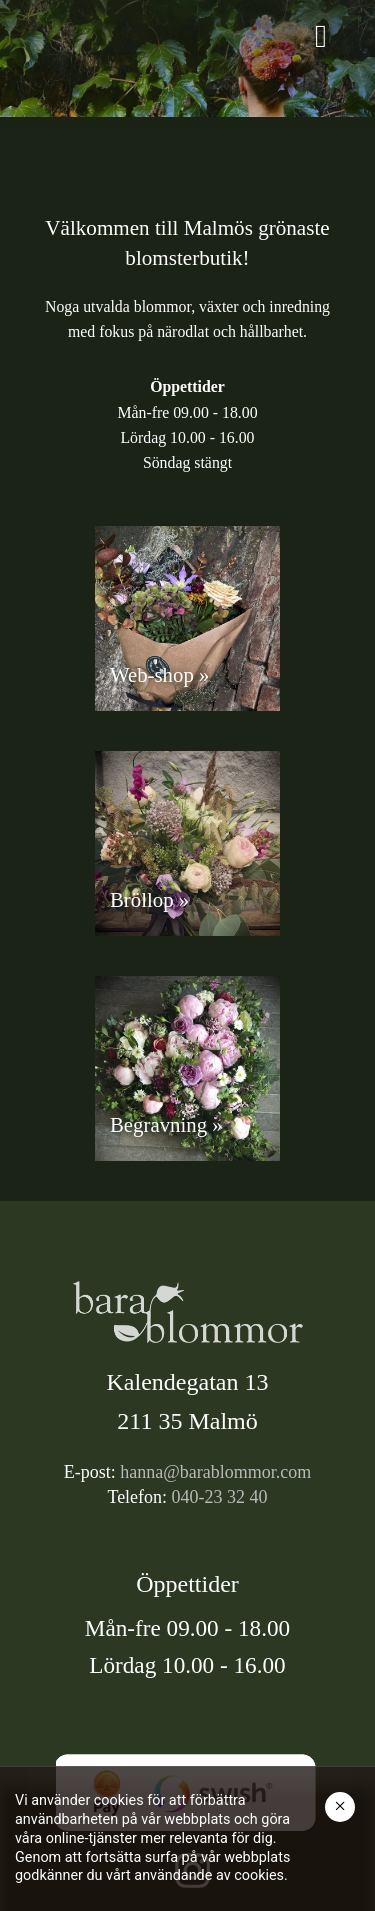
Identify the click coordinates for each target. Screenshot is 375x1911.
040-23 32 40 (220, 1497)
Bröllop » (149, 899)
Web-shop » (159, 674)
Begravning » (166, 1124)
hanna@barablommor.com (215, 1472)
